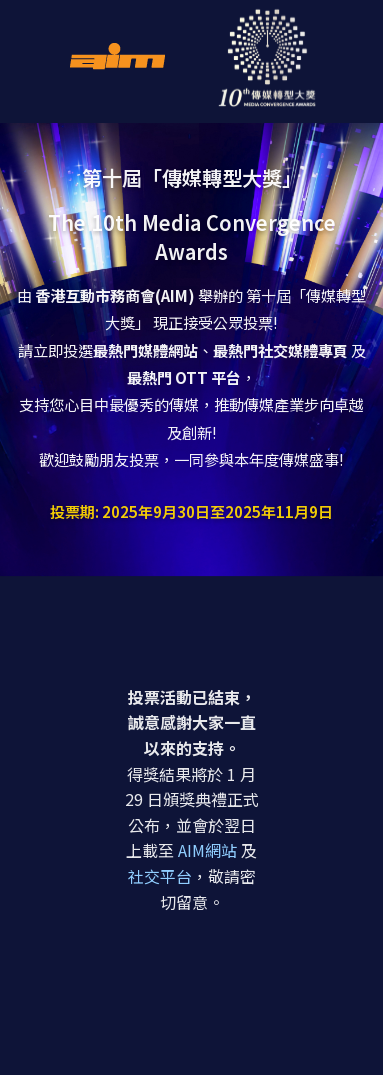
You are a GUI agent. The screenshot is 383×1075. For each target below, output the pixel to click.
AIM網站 (207, 850)
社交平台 (160, 876)
